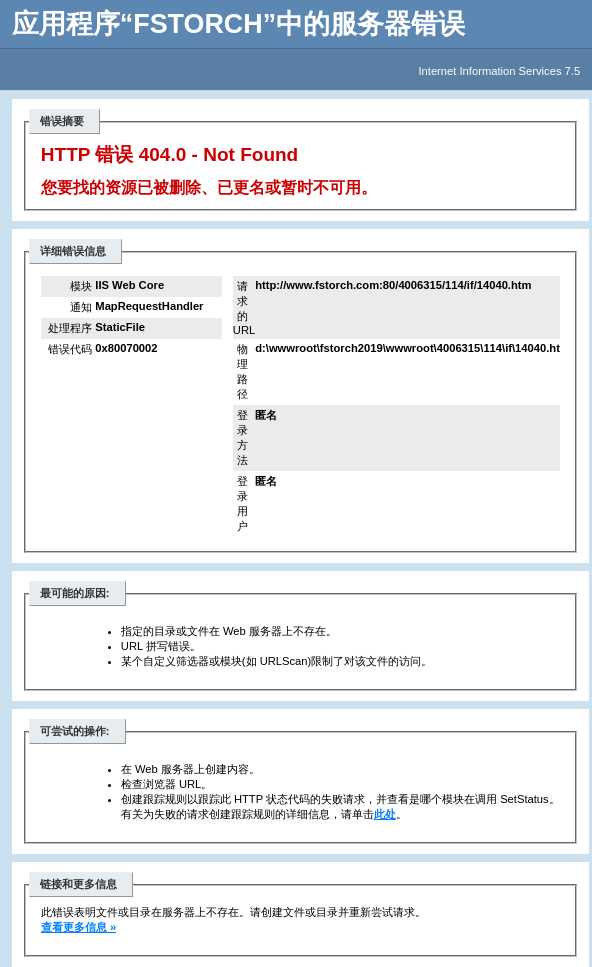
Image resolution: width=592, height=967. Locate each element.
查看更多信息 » (78, 927)
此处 (385, 814)
